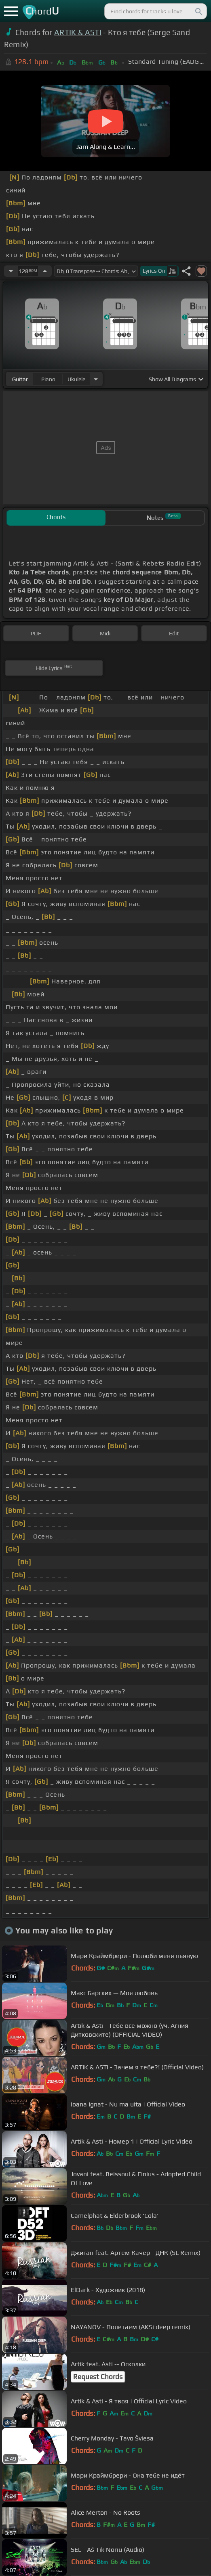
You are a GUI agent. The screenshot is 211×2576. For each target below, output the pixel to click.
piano (48, 379)
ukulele (76, 379)
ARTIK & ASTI (77, 32)
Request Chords (97, 2377)
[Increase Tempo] (45, 271)
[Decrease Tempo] (11, 271)
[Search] (198, 11)
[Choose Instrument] (96, 379)
